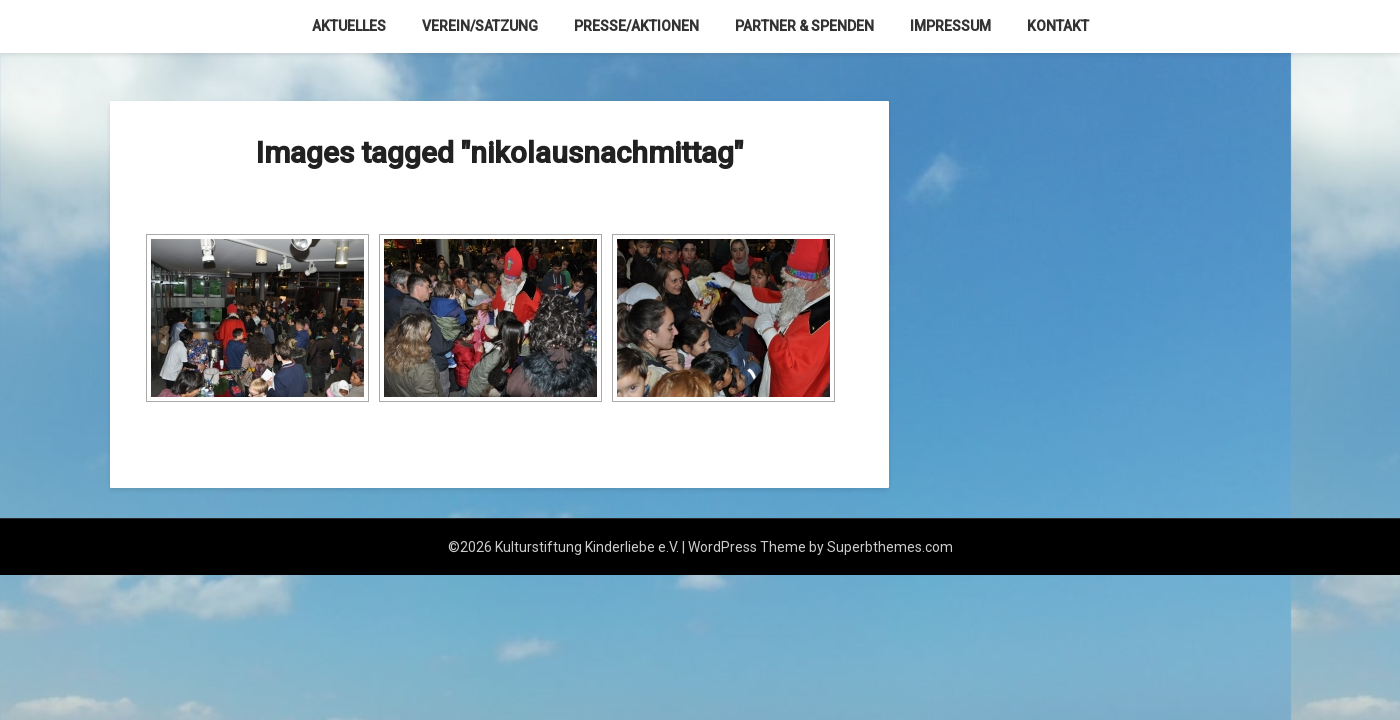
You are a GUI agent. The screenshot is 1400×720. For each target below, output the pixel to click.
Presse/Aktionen (636, 26)
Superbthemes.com (890, 547)
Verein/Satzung (480, 26)
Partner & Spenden (804, 26)
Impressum (950, 26)
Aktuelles (349, 26)
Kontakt (1058, 26)
